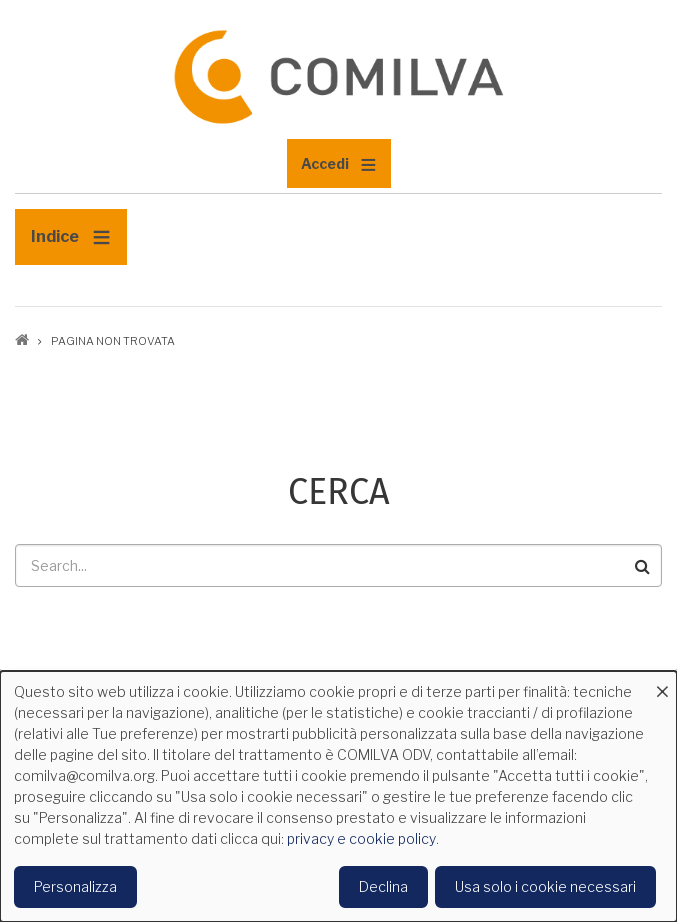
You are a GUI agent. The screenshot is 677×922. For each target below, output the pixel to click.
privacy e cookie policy (361, 838)
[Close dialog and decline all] (662, 683)
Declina (383, 886)
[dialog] (338, 796)
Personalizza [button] (75, 886)
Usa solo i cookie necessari (545, 886)
